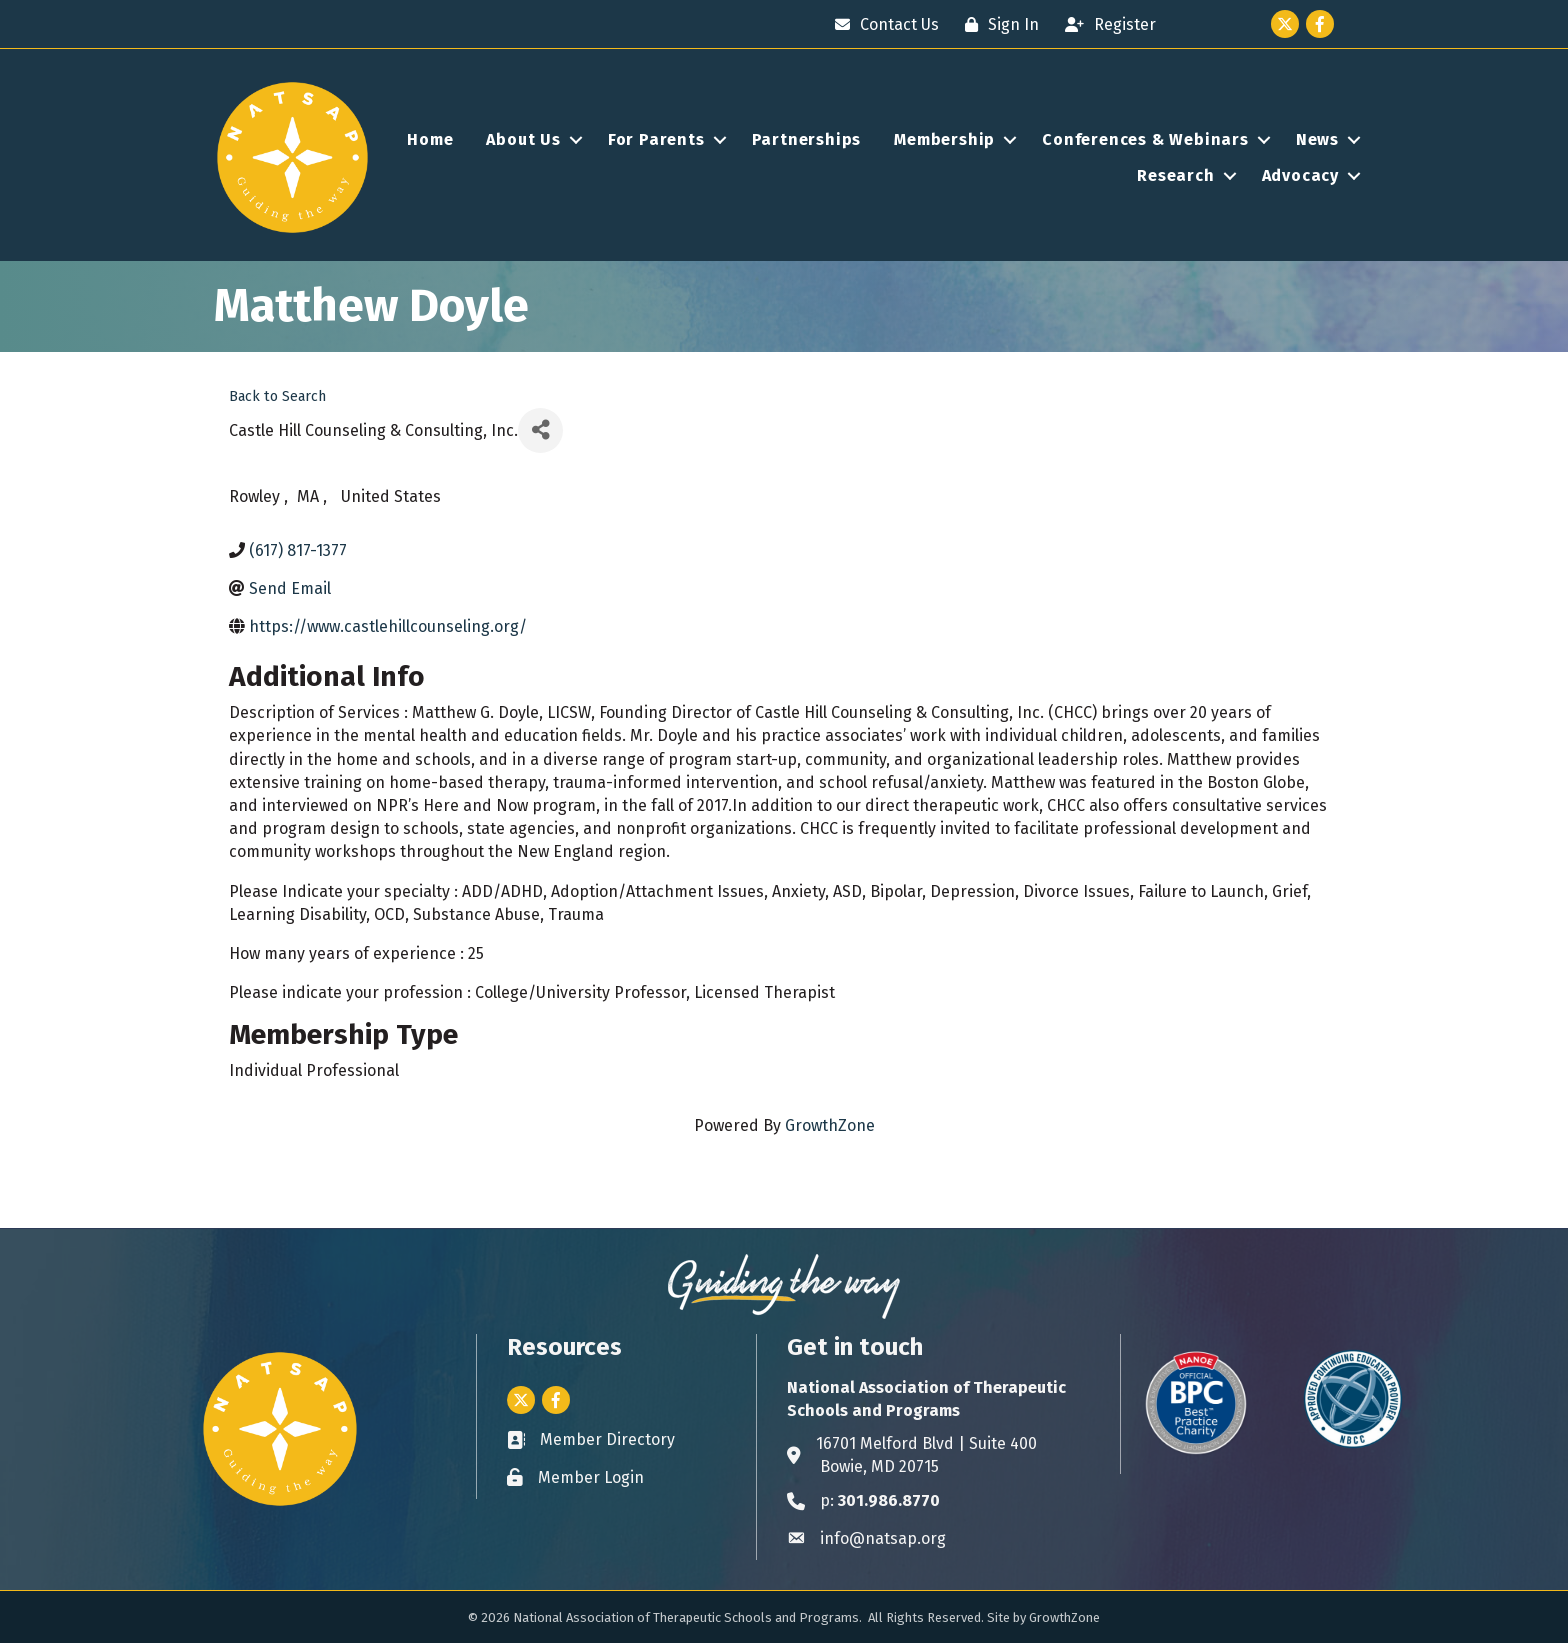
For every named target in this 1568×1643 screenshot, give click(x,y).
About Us (523, 139)
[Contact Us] (882, 24)
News (1317, 139)
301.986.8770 (889, 1500)
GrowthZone (830, 1125)
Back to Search (277, 396)
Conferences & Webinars (1145, 139)
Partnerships (807, 139)
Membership (944, 139)
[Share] (540, 430)
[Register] (1105, 24)
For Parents (656, 139)
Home (430, 139)
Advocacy (1300, 175)
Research (1175, 175)
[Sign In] (997, 24)
